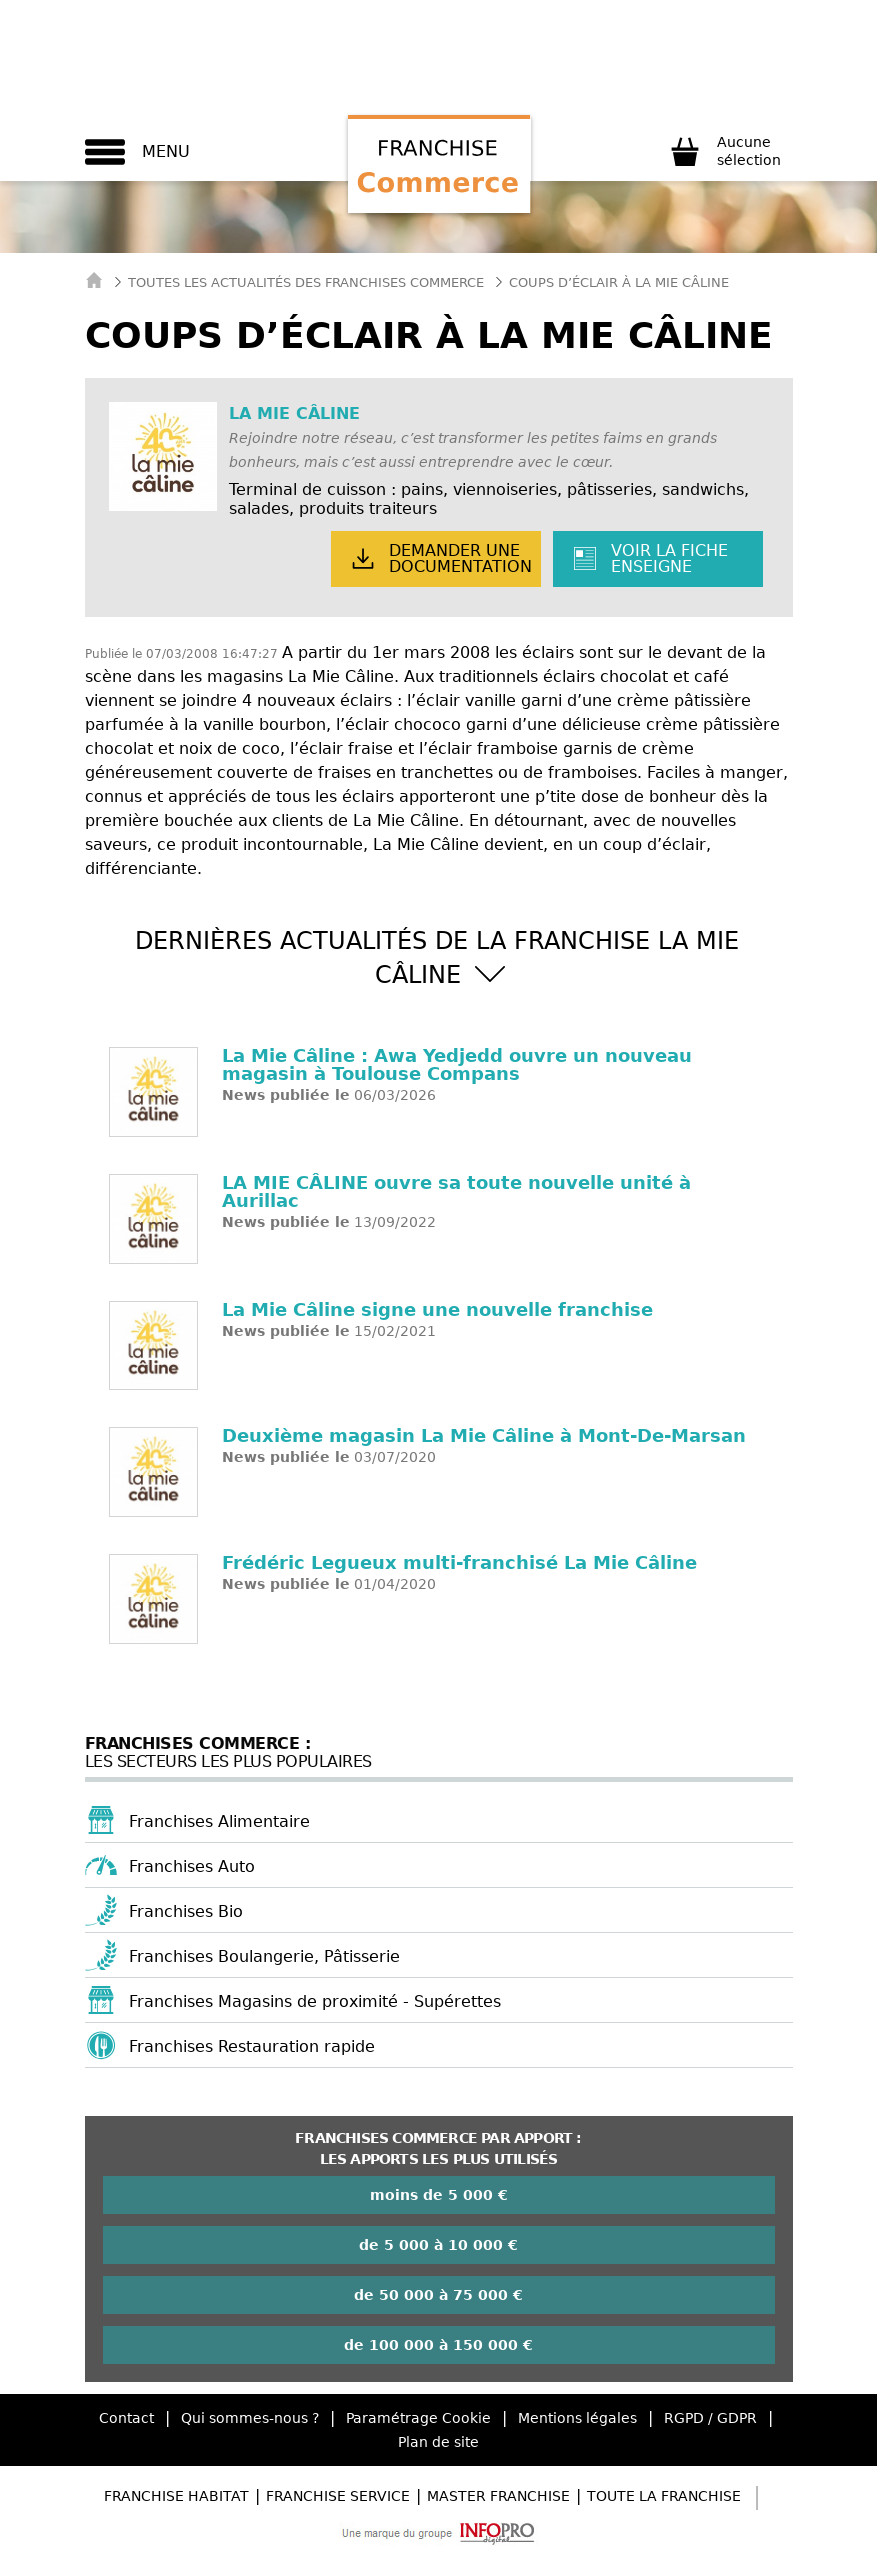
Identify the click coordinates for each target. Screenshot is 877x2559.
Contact (126, 2418)
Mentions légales (577, 2418)
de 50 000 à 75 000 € (438, 2295)
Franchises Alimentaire (219, 1821)
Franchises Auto (192, 1866)
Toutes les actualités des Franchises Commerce (306, 282)
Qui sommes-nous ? (250, 2418)
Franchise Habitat (176, 2496)
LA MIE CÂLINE (294, 413)
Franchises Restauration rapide (252, 2046)
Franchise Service (338, 2496)
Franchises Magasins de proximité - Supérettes (315, 2001)
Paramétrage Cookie (418, 2418)
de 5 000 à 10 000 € (438, 2245)
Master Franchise (498, 2496)
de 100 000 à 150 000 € (438, 2345)
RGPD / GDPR (710, 2418)
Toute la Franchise (664, 2496)
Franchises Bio (186, 1911)
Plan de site (438, 2442)
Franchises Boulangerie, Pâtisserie (264, 1956)
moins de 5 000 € (439, 2195)
